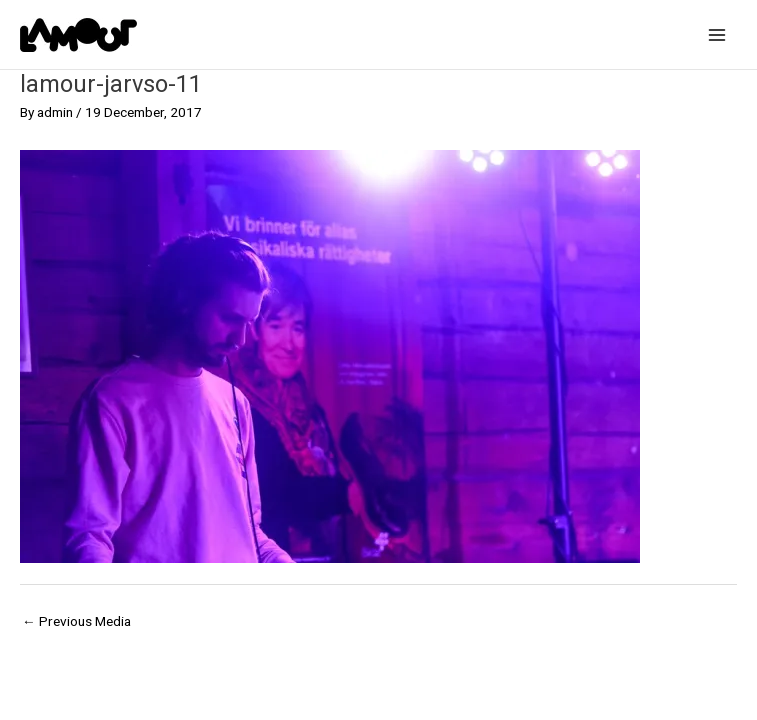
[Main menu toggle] (717, 34)
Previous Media (76, 621)
